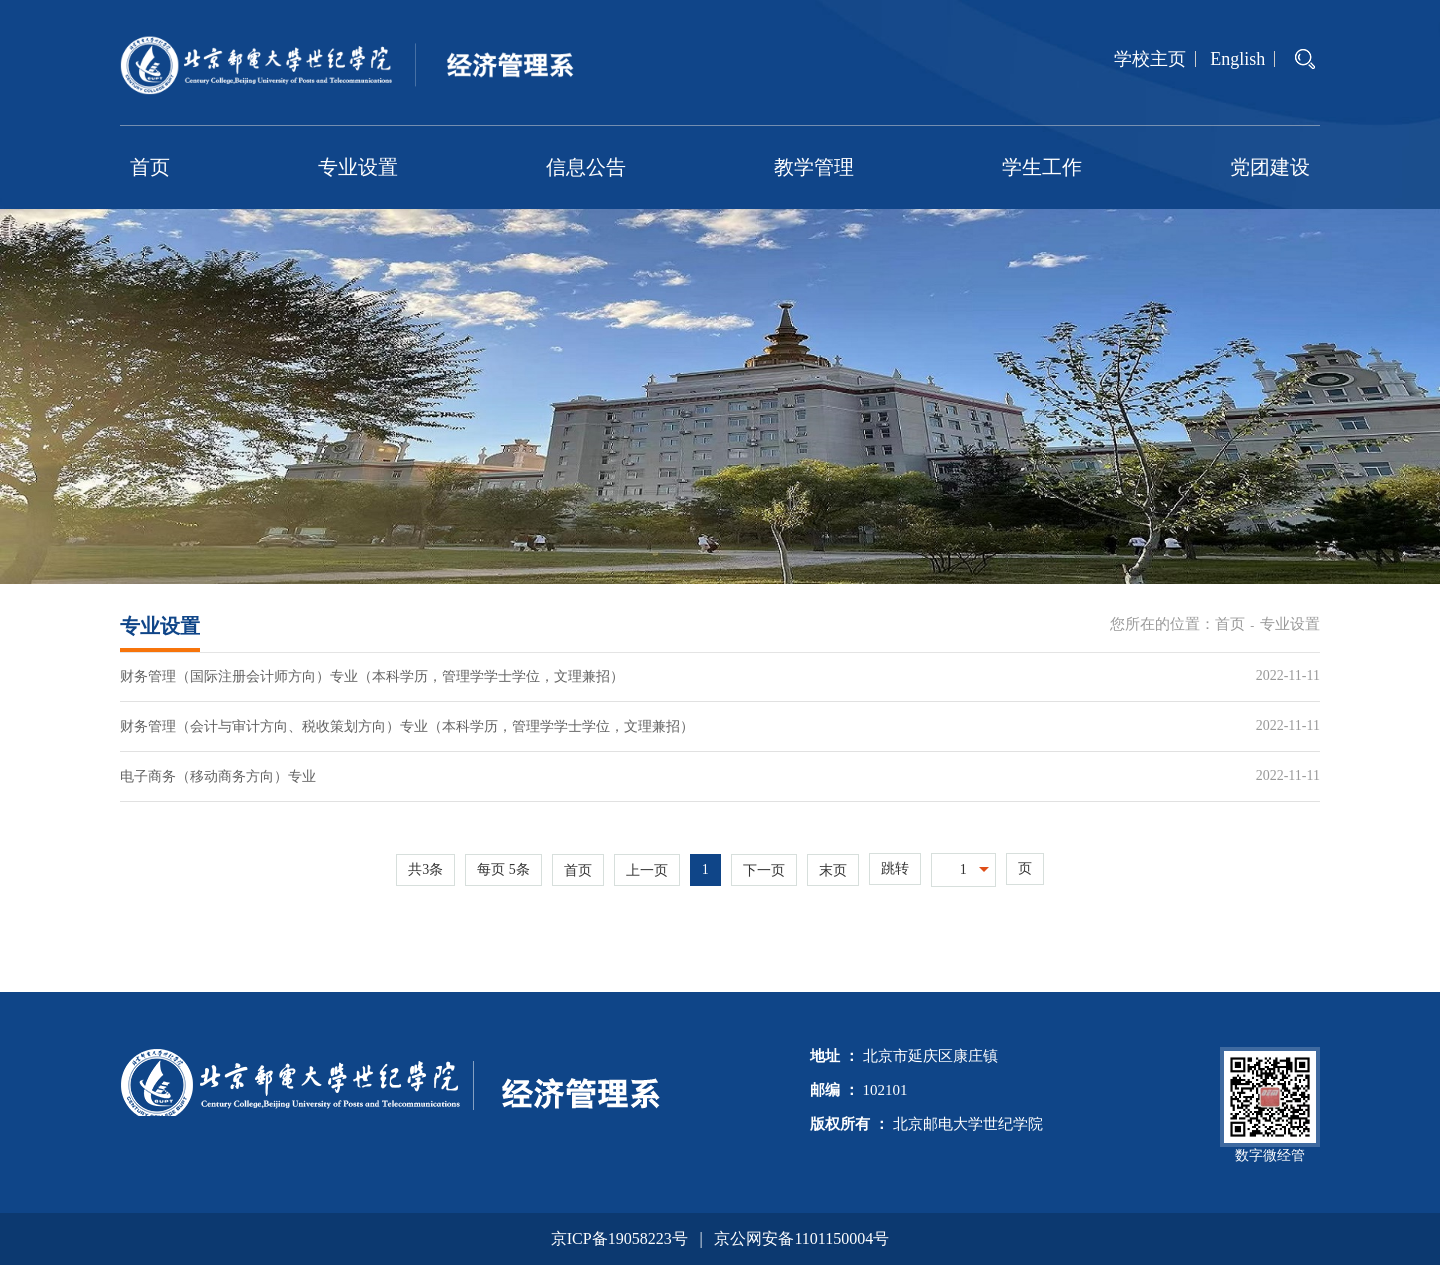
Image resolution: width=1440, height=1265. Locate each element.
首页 (150, 167)
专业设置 (358, 167)
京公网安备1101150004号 (801, 1238)
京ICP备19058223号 (619, 1238)
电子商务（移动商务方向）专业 (218, 776)
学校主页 (1150, 59)
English (1237, 59)
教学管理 (814, 167)
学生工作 (1042, 167)
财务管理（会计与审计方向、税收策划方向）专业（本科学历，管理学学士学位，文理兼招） (407, 726)
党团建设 (1270, 167)
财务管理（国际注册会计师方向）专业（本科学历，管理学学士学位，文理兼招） (372, 676)
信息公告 (586, 167)
